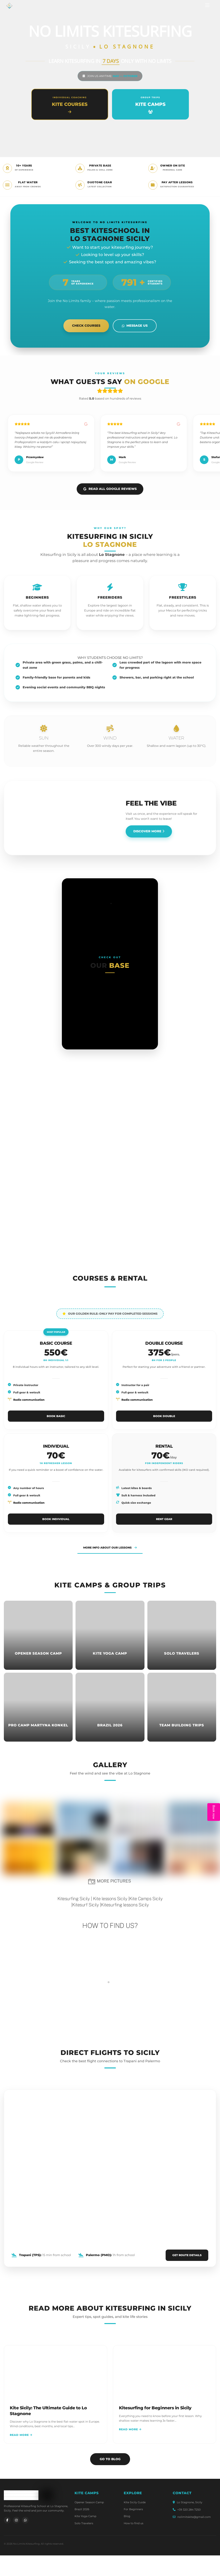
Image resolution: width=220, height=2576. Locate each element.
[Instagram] (16, 2520)
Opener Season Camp (89, 2502)
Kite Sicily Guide (135, 2502)
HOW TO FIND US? (110, 1925)
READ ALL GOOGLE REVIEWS (110, 489)
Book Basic (56, 1416)
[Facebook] (7, 2520)
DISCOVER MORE (148, 831)
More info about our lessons (110, 1547)
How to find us (133, 2523)
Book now (214, 1812)
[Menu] (207, 5)
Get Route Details (187, 2255)
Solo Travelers (84, 2523)
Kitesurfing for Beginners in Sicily (155, 2407)
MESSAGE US (135, 325)
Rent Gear (164, 1519)
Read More (21, 2434)
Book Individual (56, 1519)
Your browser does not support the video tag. (110, 902)
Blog (127, 2516)
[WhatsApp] (25, 2520)
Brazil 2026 (82, 2509)
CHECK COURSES (86, 325)
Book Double (164, 1416)
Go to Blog (110, 2459)
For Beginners (133, 2509)
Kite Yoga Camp (85, 2516)
